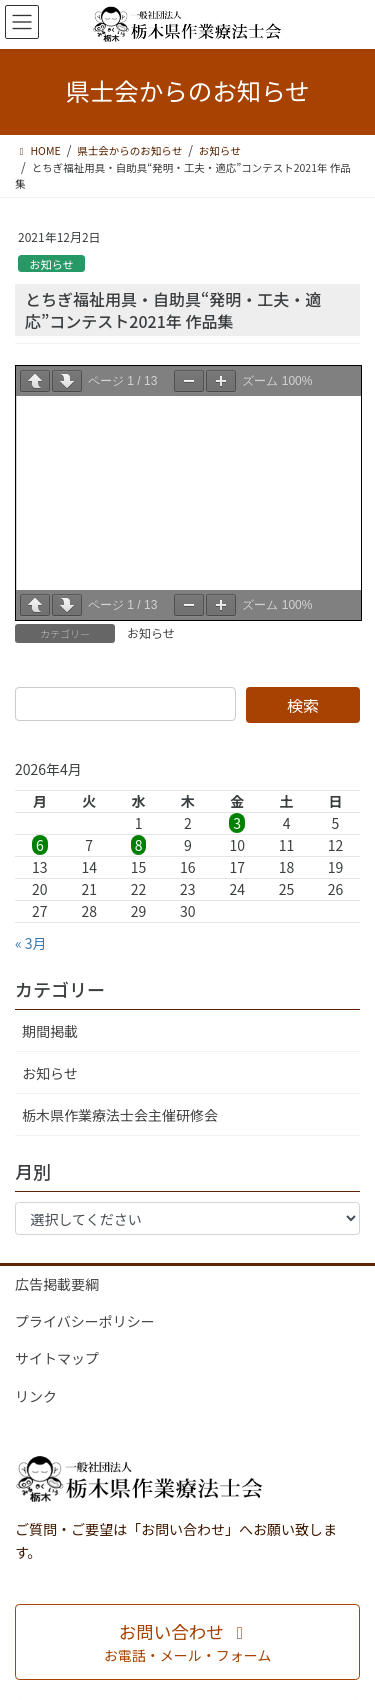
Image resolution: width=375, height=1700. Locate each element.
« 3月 (31, 943)
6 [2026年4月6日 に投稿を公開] (40, 845)
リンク (36, 1396)
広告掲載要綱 (57, 1284)
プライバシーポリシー (85, 1321)
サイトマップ (57, 1358)
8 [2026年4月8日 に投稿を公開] (139, 845)
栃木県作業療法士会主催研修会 (120, 1115)
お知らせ (51, 264)
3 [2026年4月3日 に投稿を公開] (237, 823)
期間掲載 (50, 1031)
